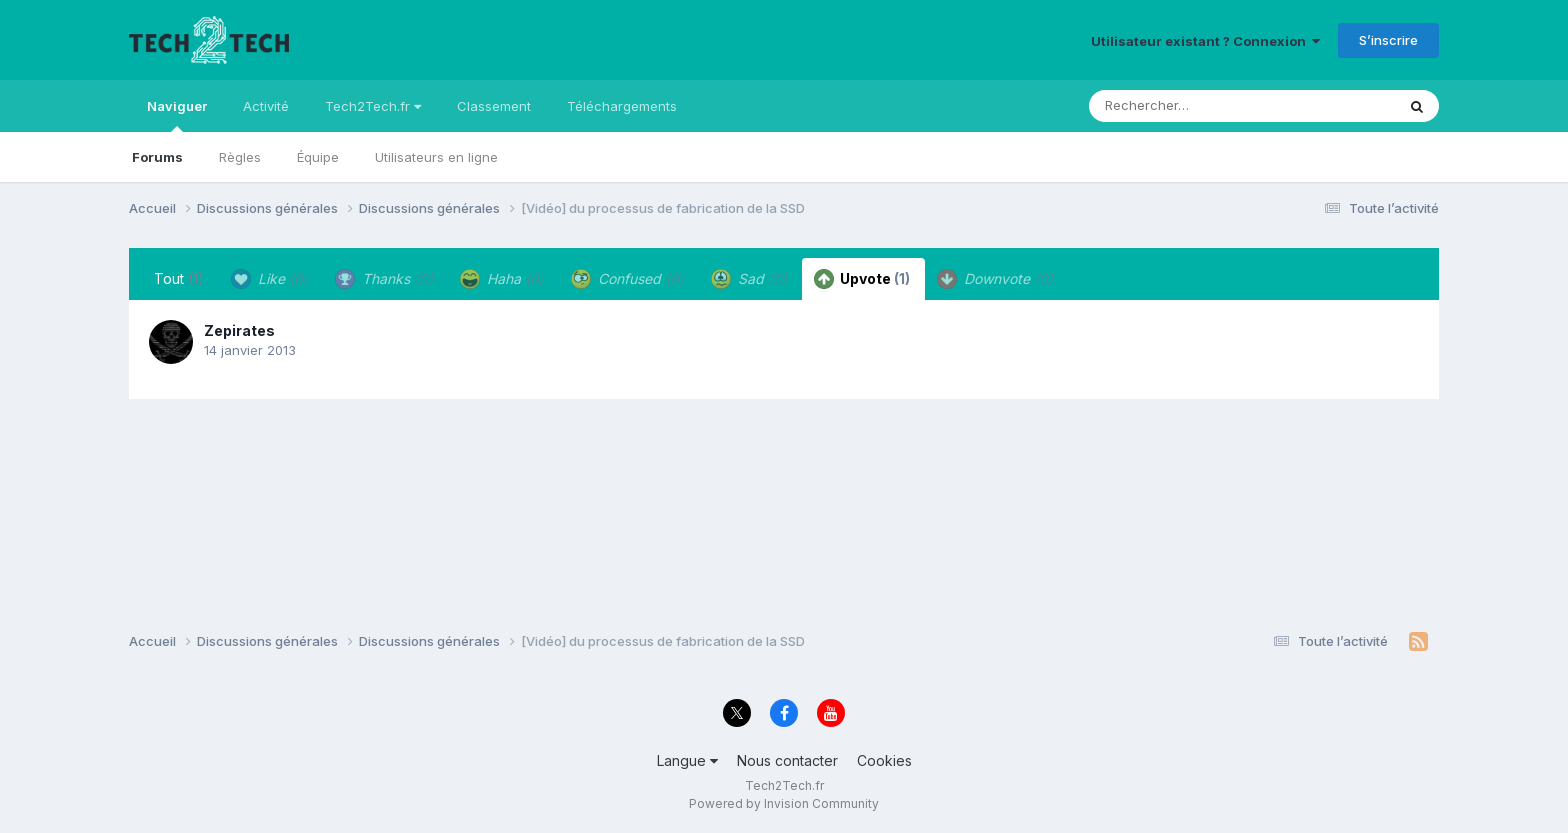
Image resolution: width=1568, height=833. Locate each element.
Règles (240, 157)
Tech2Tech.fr (373, 106)
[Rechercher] (1184, 106)
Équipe (318, 157)
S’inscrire (1388, 40)
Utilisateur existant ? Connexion (1205, 41)
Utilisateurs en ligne (436, 157)
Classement (494, 106)
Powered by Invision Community (784, 803)
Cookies (884, 760)
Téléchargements (622, 106)
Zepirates (239, 330)
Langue (687, 760)
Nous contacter (787, 760)
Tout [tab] (179, 278)
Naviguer (177, 115)
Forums (157, 157)
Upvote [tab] (862, 279)
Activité (266, 106)
